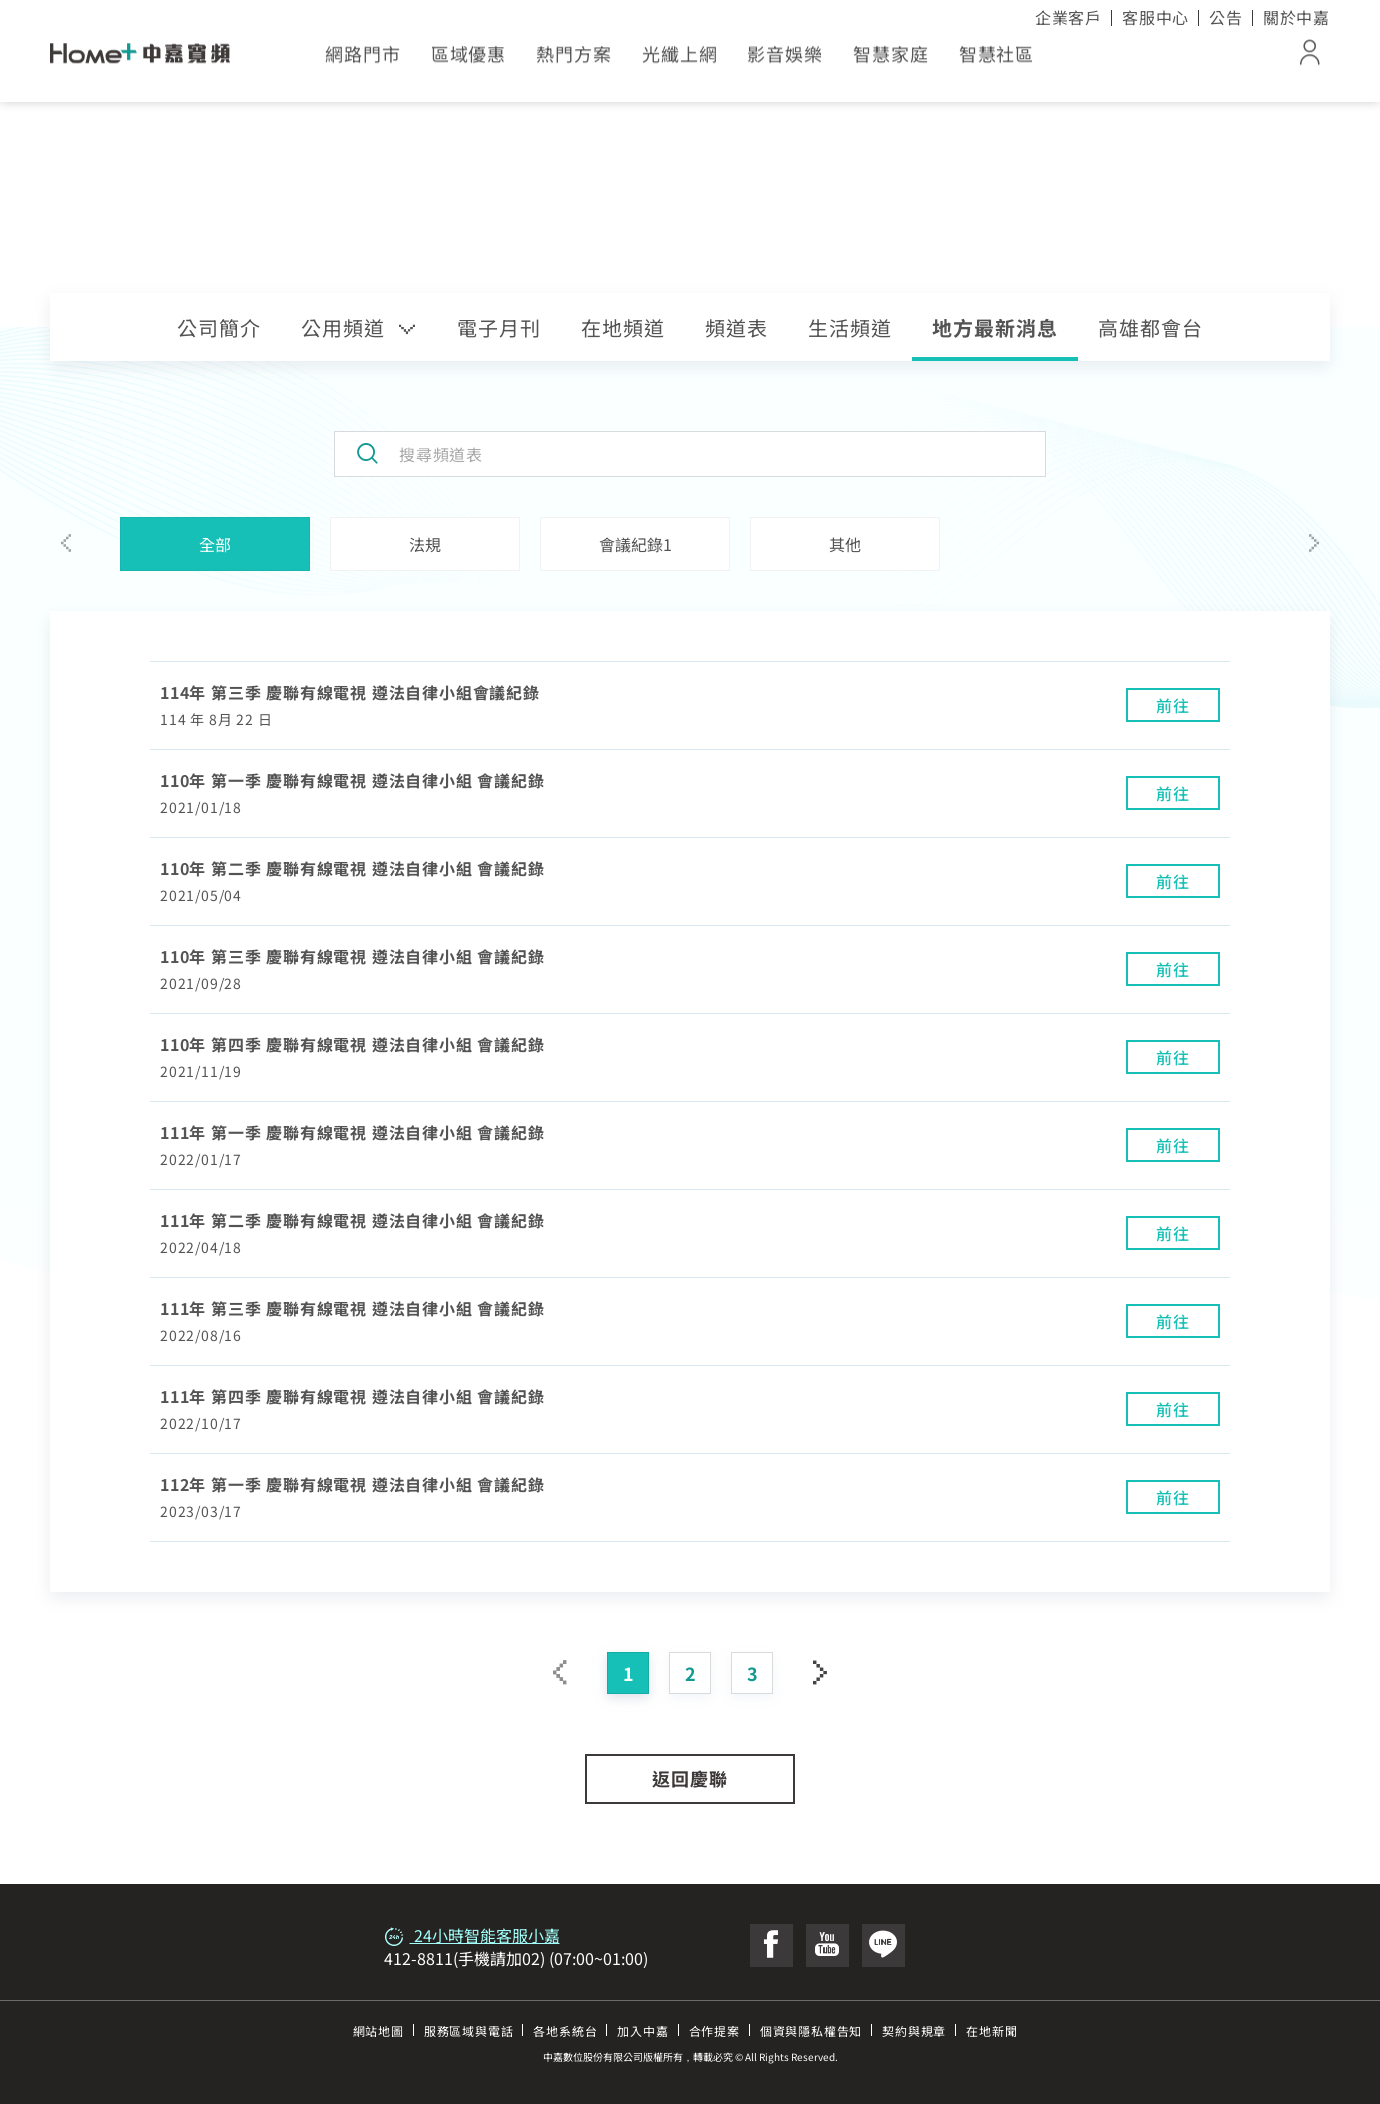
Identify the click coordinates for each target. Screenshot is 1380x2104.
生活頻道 (850, 327)
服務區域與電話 (469, 2030)
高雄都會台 (1150, 327)
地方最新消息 (995, 327)
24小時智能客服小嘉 (472, 1935)
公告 (1226, 17)
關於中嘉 (1296, 17)
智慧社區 (997, 60)
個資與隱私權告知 (811, 2030)
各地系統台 (565, 2030)
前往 (1173, 705)
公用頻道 (359, 327)
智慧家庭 (891, 60)
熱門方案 (574, 60)
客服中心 (1155, 17)
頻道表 (736, 327)
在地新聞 (991, 2030)
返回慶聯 (690, 1778)
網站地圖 (378, 2030)
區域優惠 (469, 60)
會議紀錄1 (635, 544)
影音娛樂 (785, 60)
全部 (215, 544)
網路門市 (363, 60)
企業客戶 (1068, 17)
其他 (845, 544)
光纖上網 (680, 60)
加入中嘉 (642, 2030)
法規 (425, 544)
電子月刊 (499, 327)
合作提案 (714, 2030)
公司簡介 (219, 327)
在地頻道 (623, 327)
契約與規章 (914, 2030)
